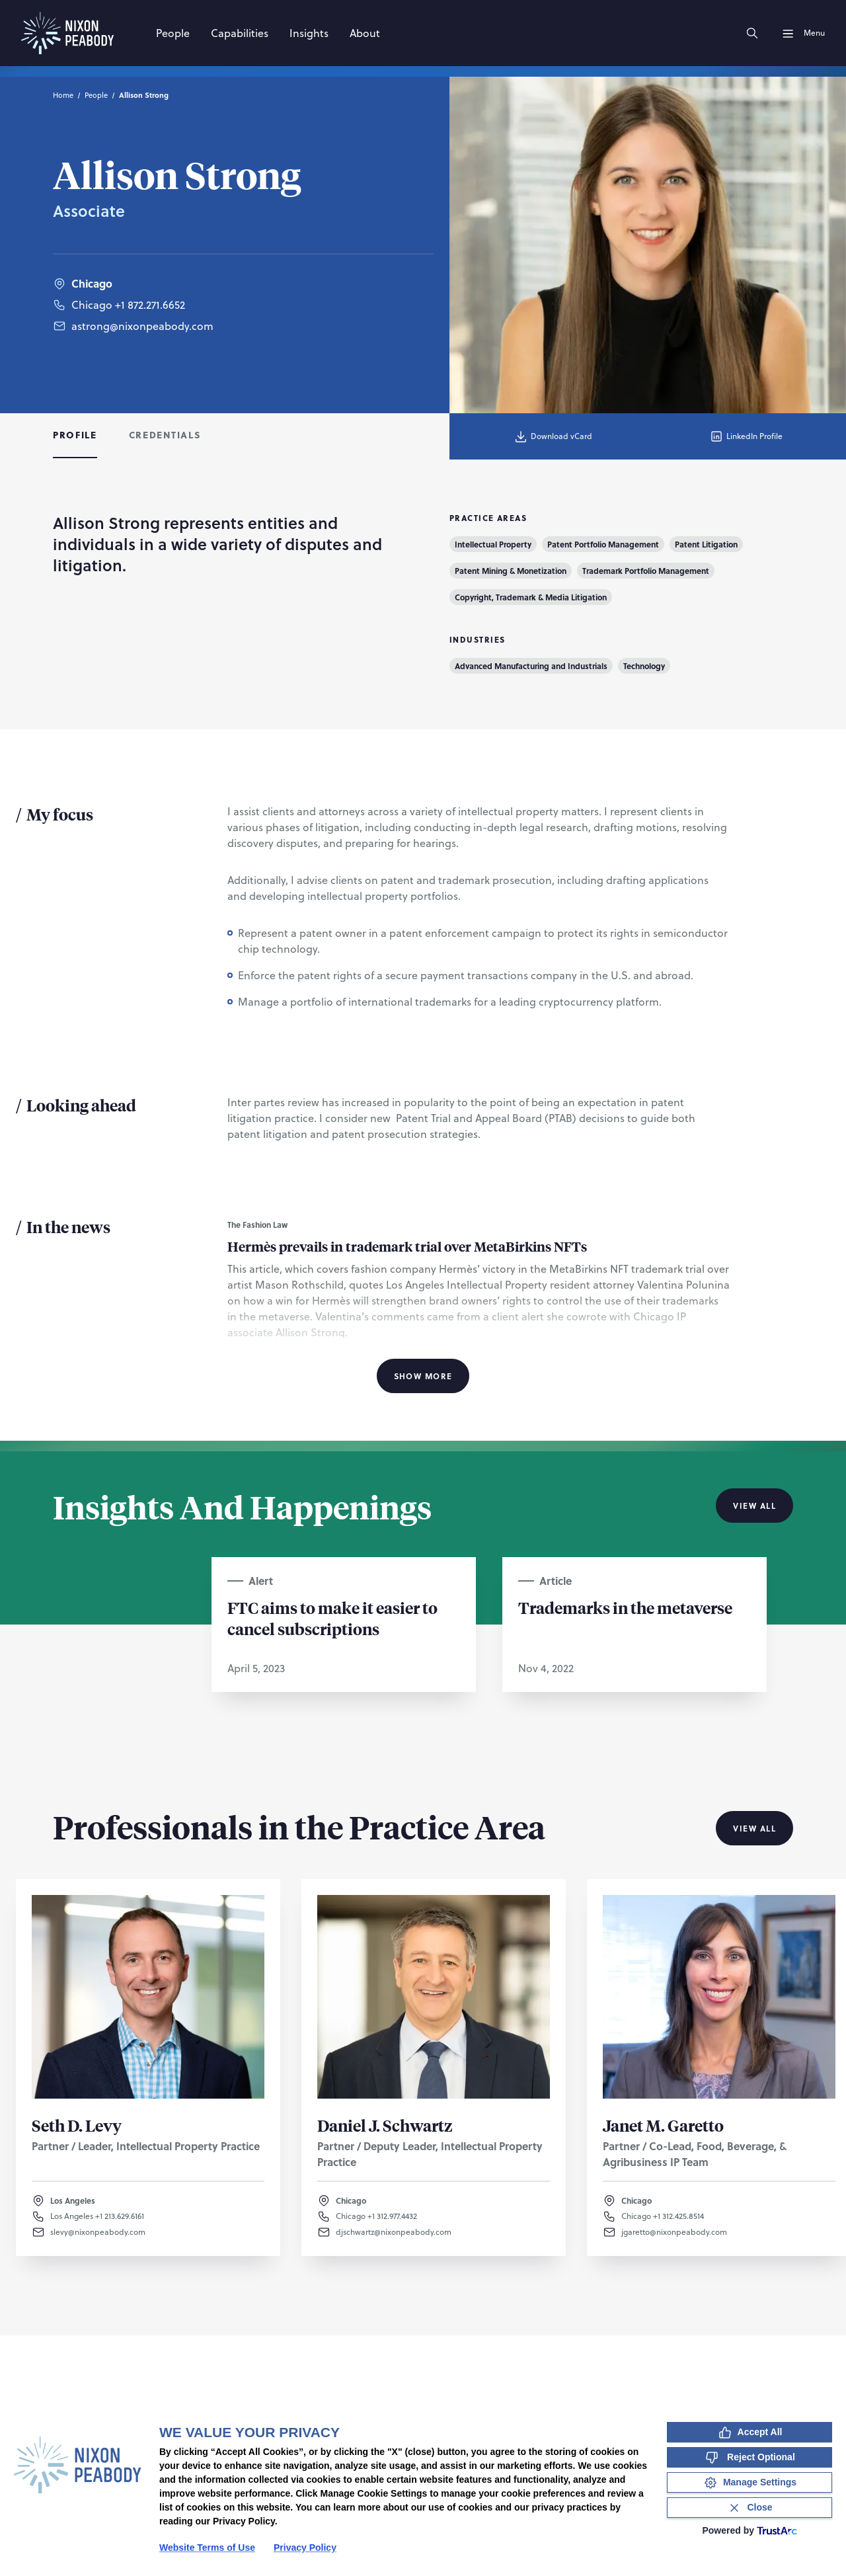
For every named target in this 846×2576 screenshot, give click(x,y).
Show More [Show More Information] (423, 1376)
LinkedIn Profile (746, 436)
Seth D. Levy (77, 2125)
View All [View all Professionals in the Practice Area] (754, 1828)
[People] (172, 33)
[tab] (75, 436)
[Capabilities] (239, 33)
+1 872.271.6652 (150, 306)
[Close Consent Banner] (749, 2507)
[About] (365, 33)
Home (63, 95)
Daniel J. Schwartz (385, 2125)
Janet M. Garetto (663, 2125)
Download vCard (553, 436)
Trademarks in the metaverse (625, 1607)
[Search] (752, 33)
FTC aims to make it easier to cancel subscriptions (332, 1618)
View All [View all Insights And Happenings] (754, 1505)
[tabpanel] (423, 950)
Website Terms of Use (207, 2547)
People (96, 95)
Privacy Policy (305, 2547)
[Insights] (309, 33)
